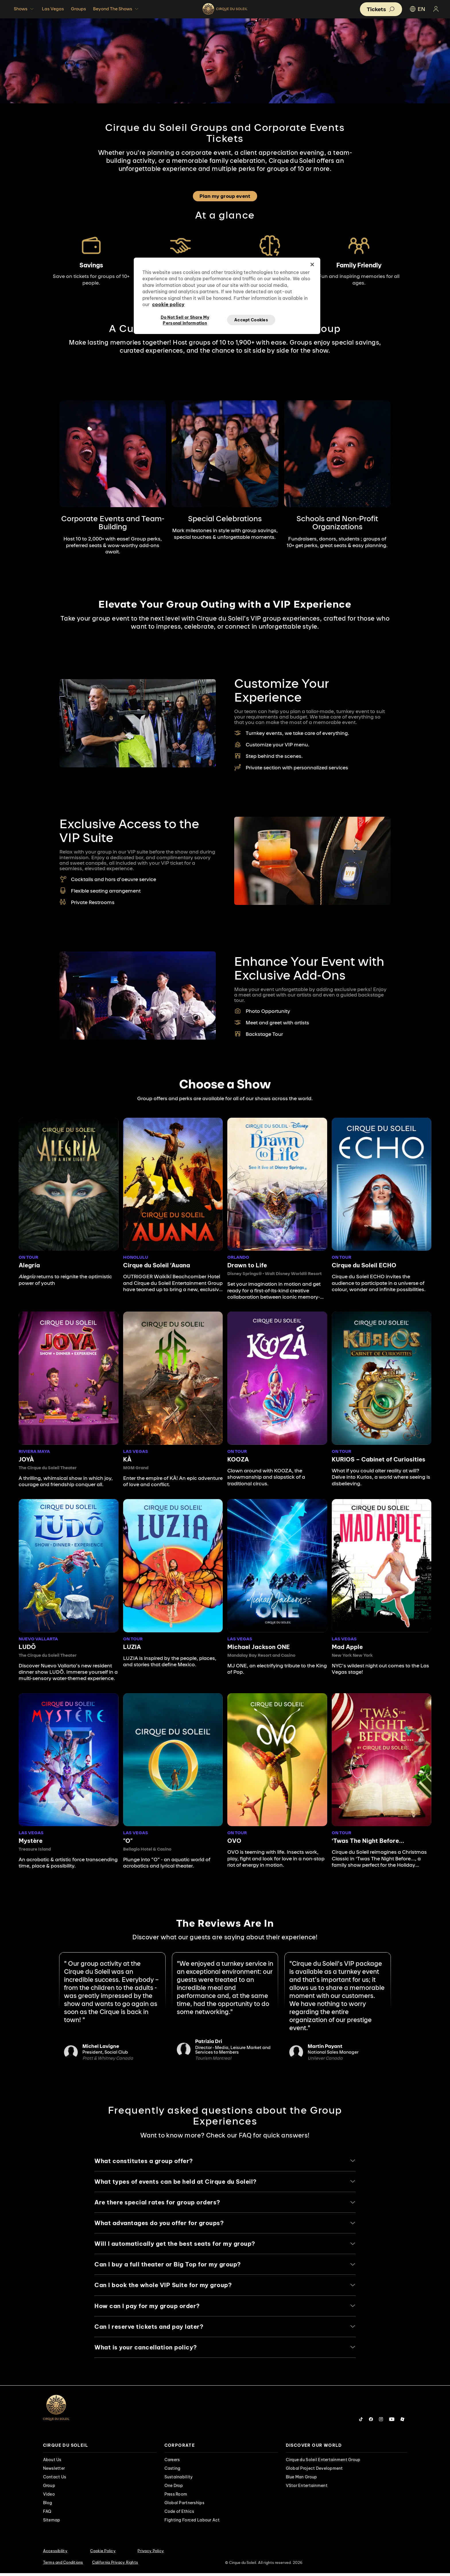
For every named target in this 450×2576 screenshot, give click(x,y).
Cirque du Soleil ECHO (364, 1265)
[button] (381, 9)
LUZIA (132, 1646)
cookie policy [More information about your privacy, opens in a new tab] (168, 304)
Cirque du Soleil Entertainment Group (323, 2462)
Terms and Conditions (63, 2565)
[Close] (312, 264)
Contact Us (54, 2479)
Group (49, 2488)
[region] (227, 296)
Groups (78, 8)
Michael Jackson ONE (258, 1646)
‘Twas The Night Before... (368, 1840)
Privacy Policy (150, 2553)
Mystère (30, 1840)
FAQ (47, 2514)
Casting (172, 2470)
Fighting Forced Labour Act (192, 2522)
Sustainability (178, 2479)
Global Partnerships (184, 2505)
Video (49, 2496)
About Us (52, 2462)
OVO (234, 1840)
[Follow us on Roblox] (402, 2422)
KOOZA (238, 1459)
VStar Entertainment (306, 2488)
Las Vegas (53, 8)
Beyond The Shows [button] (116, 9)
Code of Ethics (179, 2514)
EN (417, 9)
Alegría (29, 1265)
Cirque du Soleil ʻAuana (156, 1265)
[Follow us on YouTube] (391, 2422)
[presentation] (100, 2448)
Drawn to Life (247, 1265)
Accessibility (55, 2553)
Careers (172, 2462)
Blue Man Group (301, 2479)
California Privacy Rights (115, 2565)
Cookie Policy (102, 2553)
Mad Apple (347, 1646)
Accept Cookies (251, 320)
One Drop (173, 2488)
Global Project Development (314, 2470)
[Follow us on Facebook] (371, 2422)
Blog (47, 2505)
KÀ (127, 1459)
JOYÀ (26, 1459)
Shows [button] (24, 9)
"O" (128, 1840)
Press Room (175, 2496)
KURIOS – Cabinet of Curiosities (378, 1459)
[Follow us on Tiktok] (361, 2422)
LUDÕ (27, 1646)
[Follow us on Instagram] (381, 2422)
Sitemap (51, 2522)
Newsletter (54, 2470)
